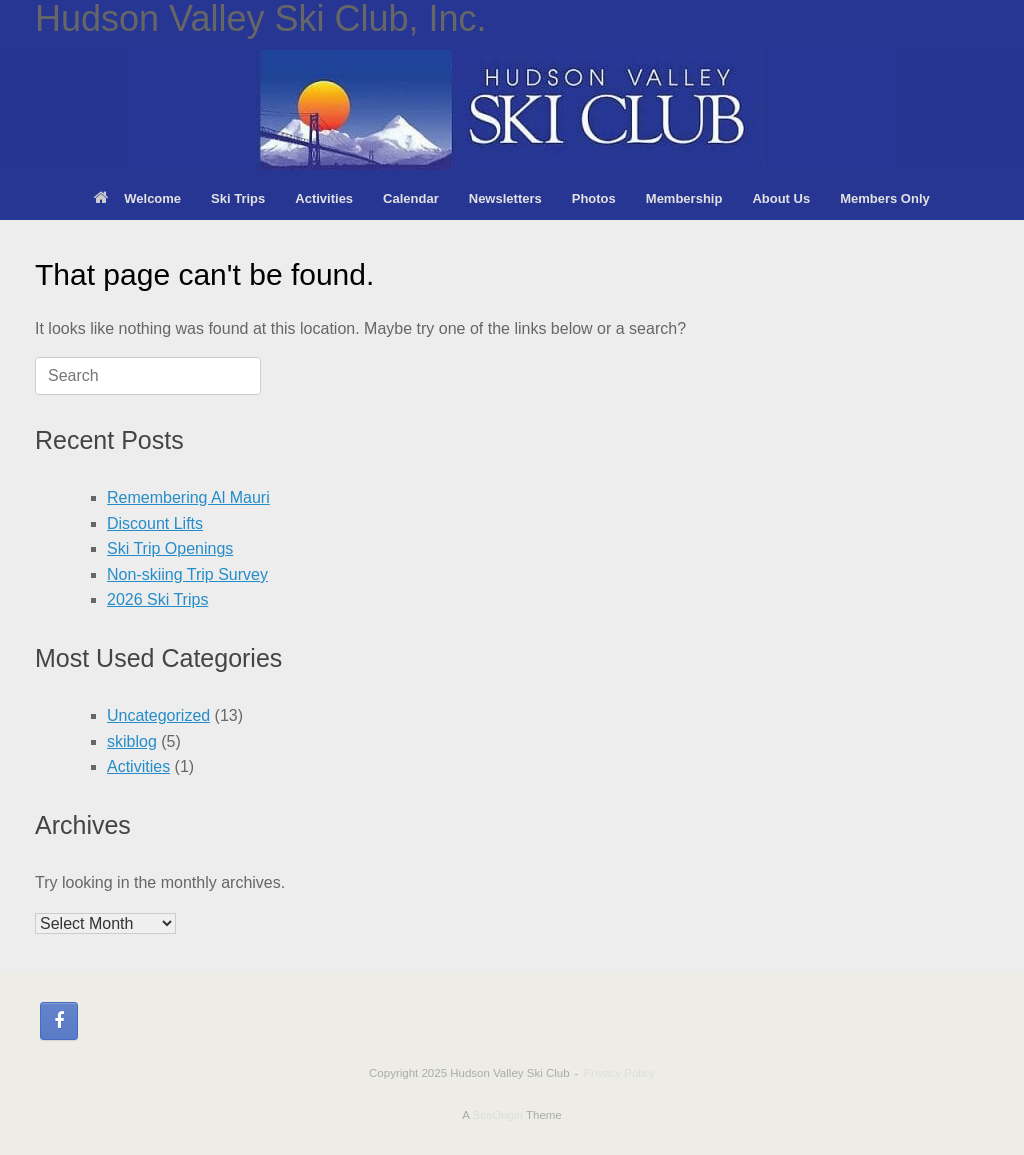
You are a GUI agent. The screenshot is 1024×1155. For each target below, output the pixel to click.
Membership (684, 198)
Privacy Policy (619, 1073)
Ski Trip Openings (170, 548)
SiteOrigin (497, 1115)
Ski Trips (238, 198)
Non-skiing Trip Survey (187, 574)
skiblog (132, 741)
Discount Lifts (155, 523)
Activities (324, 198)
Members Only (885, 198)
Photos (594, 198)
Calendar (411, 198)
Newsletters (505, 198)
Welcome (137, 198)
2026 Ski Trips (157, 599)
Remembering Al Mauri (188, 497)
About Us (781, 198)
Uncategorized (158, 715)
